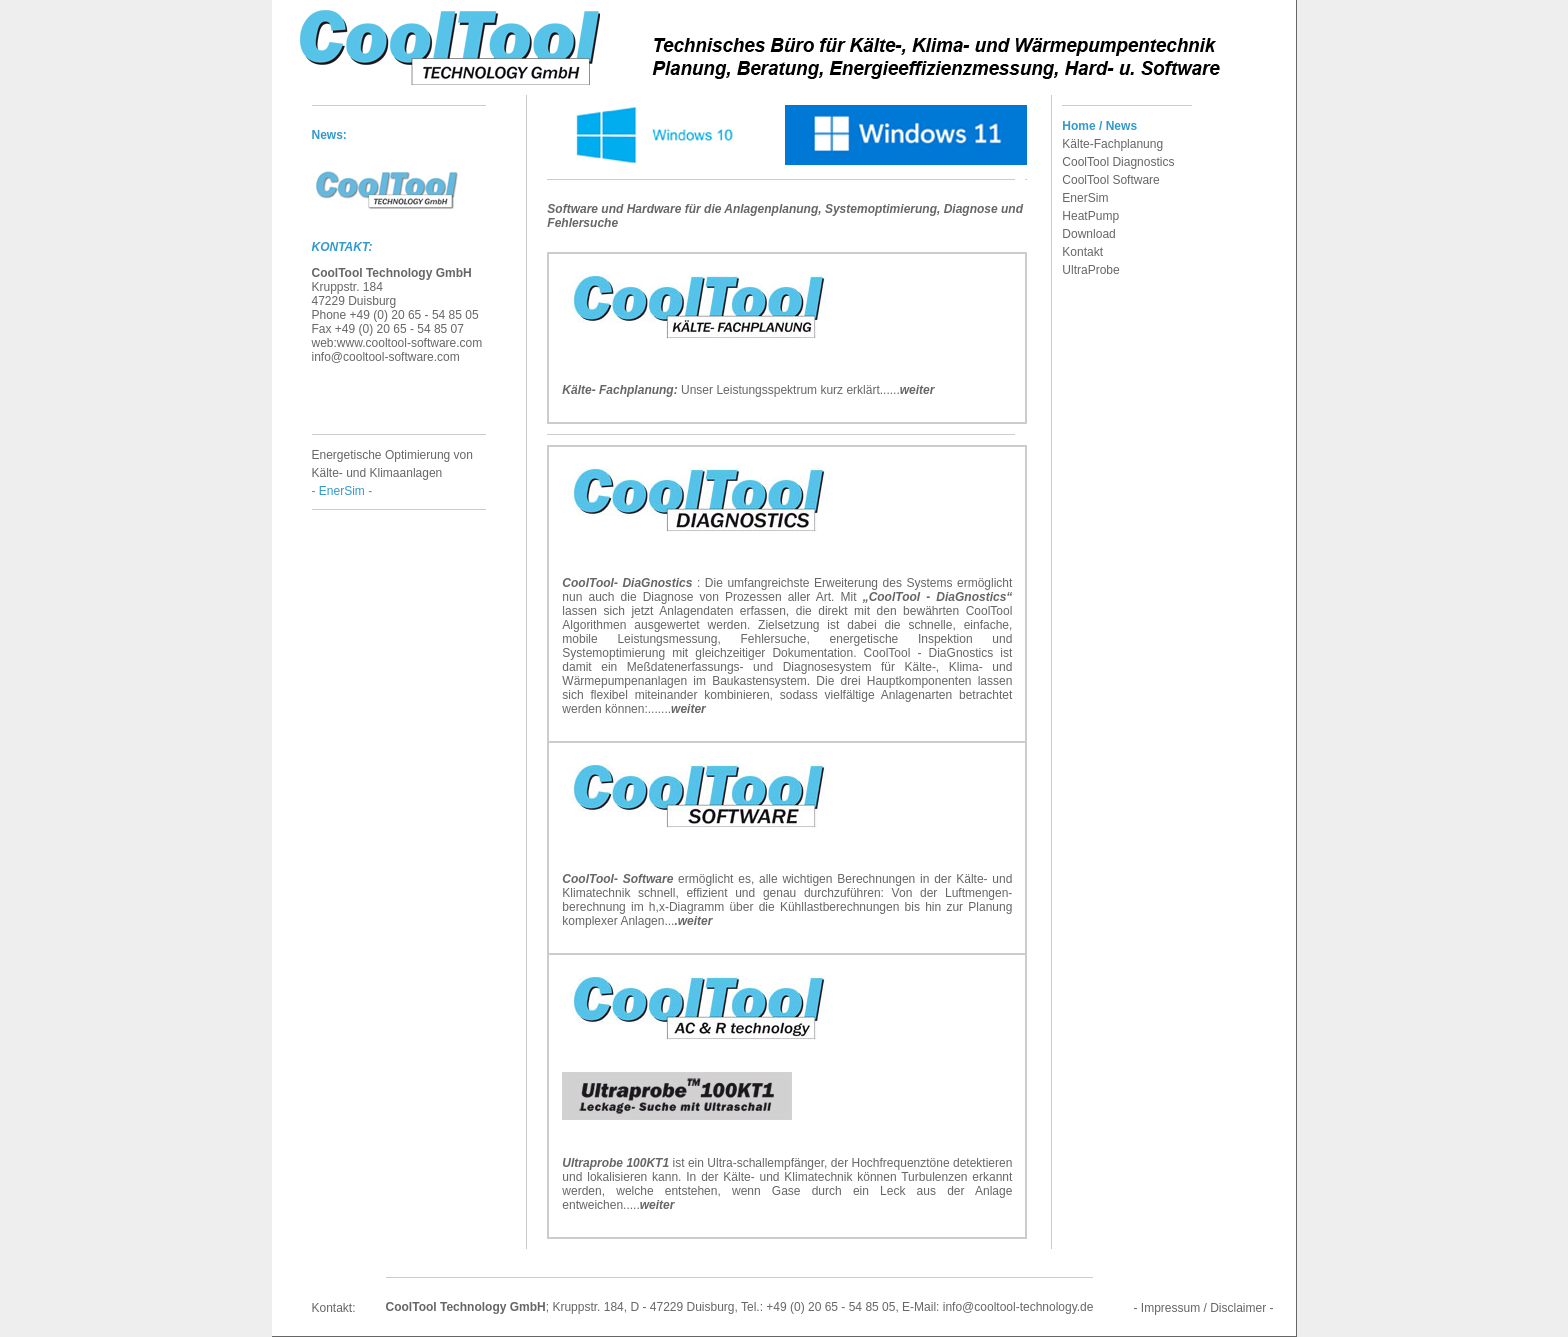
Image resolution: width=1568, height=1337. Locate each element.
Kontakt (1082, 252)
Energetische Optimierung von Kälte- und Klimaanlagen (392, 473)
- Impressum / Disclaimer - (1203, 1308)
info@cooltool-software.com (386, 357)
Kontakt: (334, 1308)
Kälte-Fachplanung (1112, 144)
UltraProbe (1090, 270)
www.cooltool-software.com (409, 343)
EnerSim (1085, 198)
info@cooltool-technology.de (1018, 1307)
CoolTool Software (1110, 180)
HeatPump (1090, 216)
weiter (917, 390)
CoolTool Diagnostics (1118, 162)
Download (1088, 234)
